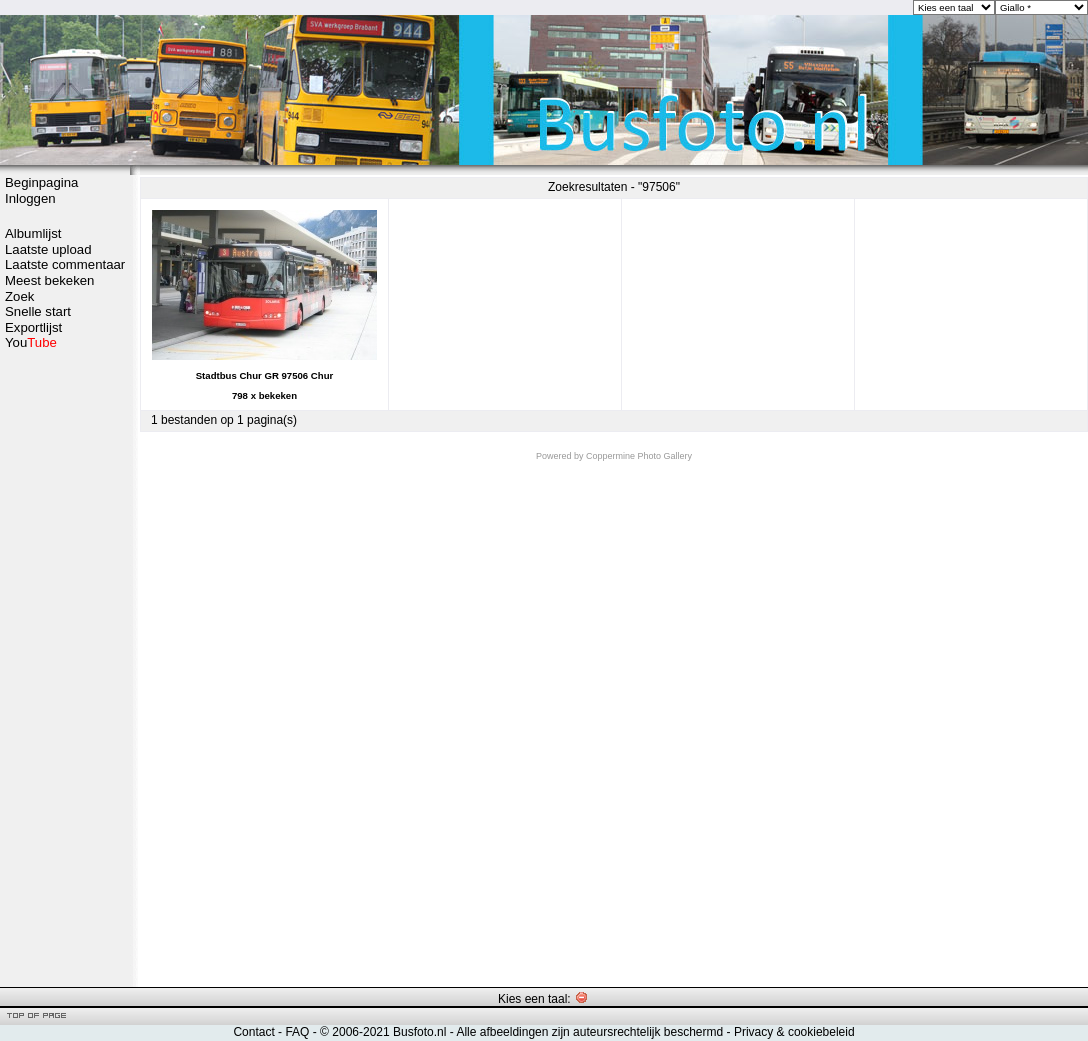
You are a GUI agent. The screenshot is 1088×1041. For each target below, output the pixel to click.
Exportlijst (33, 327)
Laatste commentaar (65, 264)
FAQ (297, 1032)
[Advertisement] (65, 667)
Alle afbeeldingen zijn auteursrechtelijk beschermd (589, 1032)
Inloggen (30, 198)
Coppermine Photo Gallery (639, 456)
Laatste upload (48, 249)
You (31, 342)
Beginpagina (41, 182)
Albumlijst (33, 233)
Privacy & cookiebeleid (794, 1032)
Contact (253, 1032)
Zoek (19, 296)
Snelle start (38, 311)
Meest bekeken (49, 280)
